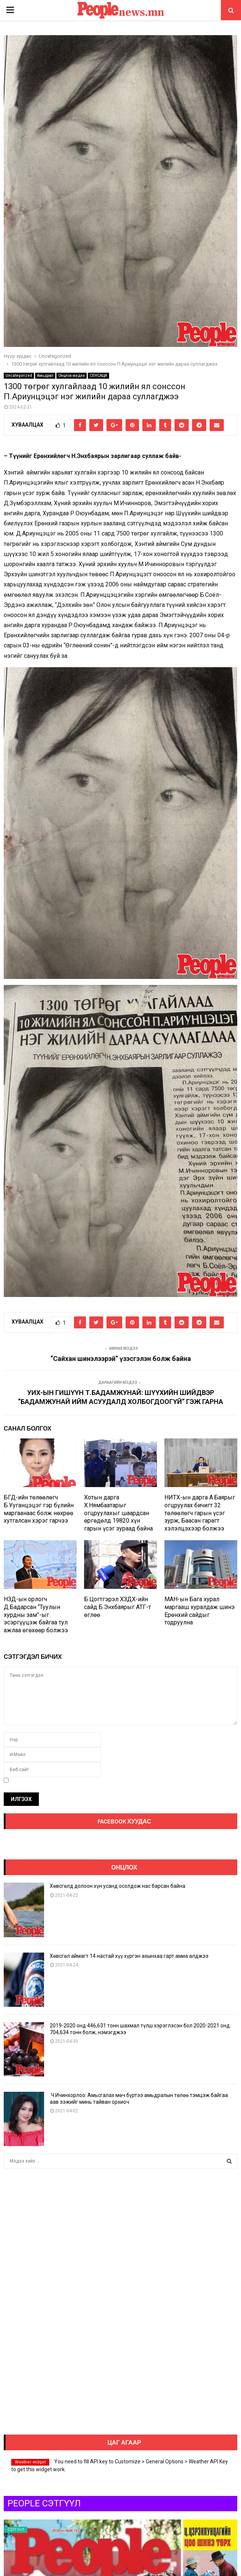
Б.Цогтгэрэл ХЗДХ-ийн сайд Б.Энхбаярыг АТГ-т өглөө (117, 1607)
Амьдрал (45, 375)
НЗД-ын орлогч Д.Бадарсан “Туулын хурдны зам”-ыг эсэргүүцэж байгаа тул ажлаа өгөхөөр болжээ (36, 1615)
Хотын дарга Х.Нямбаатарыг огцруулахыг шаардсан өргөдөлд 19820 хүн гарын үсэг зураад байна (118, 1513)
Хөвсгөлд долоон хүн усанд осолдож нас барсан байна (117, 1886)
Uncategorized (19, 375)
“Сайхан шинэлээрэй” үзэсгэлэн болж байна (120, 1358)
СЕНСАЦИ (98, 375)
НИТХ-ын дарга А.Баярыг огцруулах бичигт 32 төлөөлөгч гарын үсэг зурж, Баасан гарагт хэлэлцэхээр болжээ (199, 1513)
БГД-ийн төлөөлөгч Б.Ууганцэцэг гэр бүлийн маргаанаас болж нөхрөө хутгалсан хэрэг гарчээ (39, 1509)
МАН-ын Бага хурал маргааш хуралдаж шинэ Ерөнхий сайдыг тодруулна (199, 1611)
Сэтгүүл (15, 2530)
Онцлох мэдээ (71, 375)
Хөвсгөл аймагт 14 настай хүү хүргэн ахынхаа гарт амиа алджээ (129, 1956)
